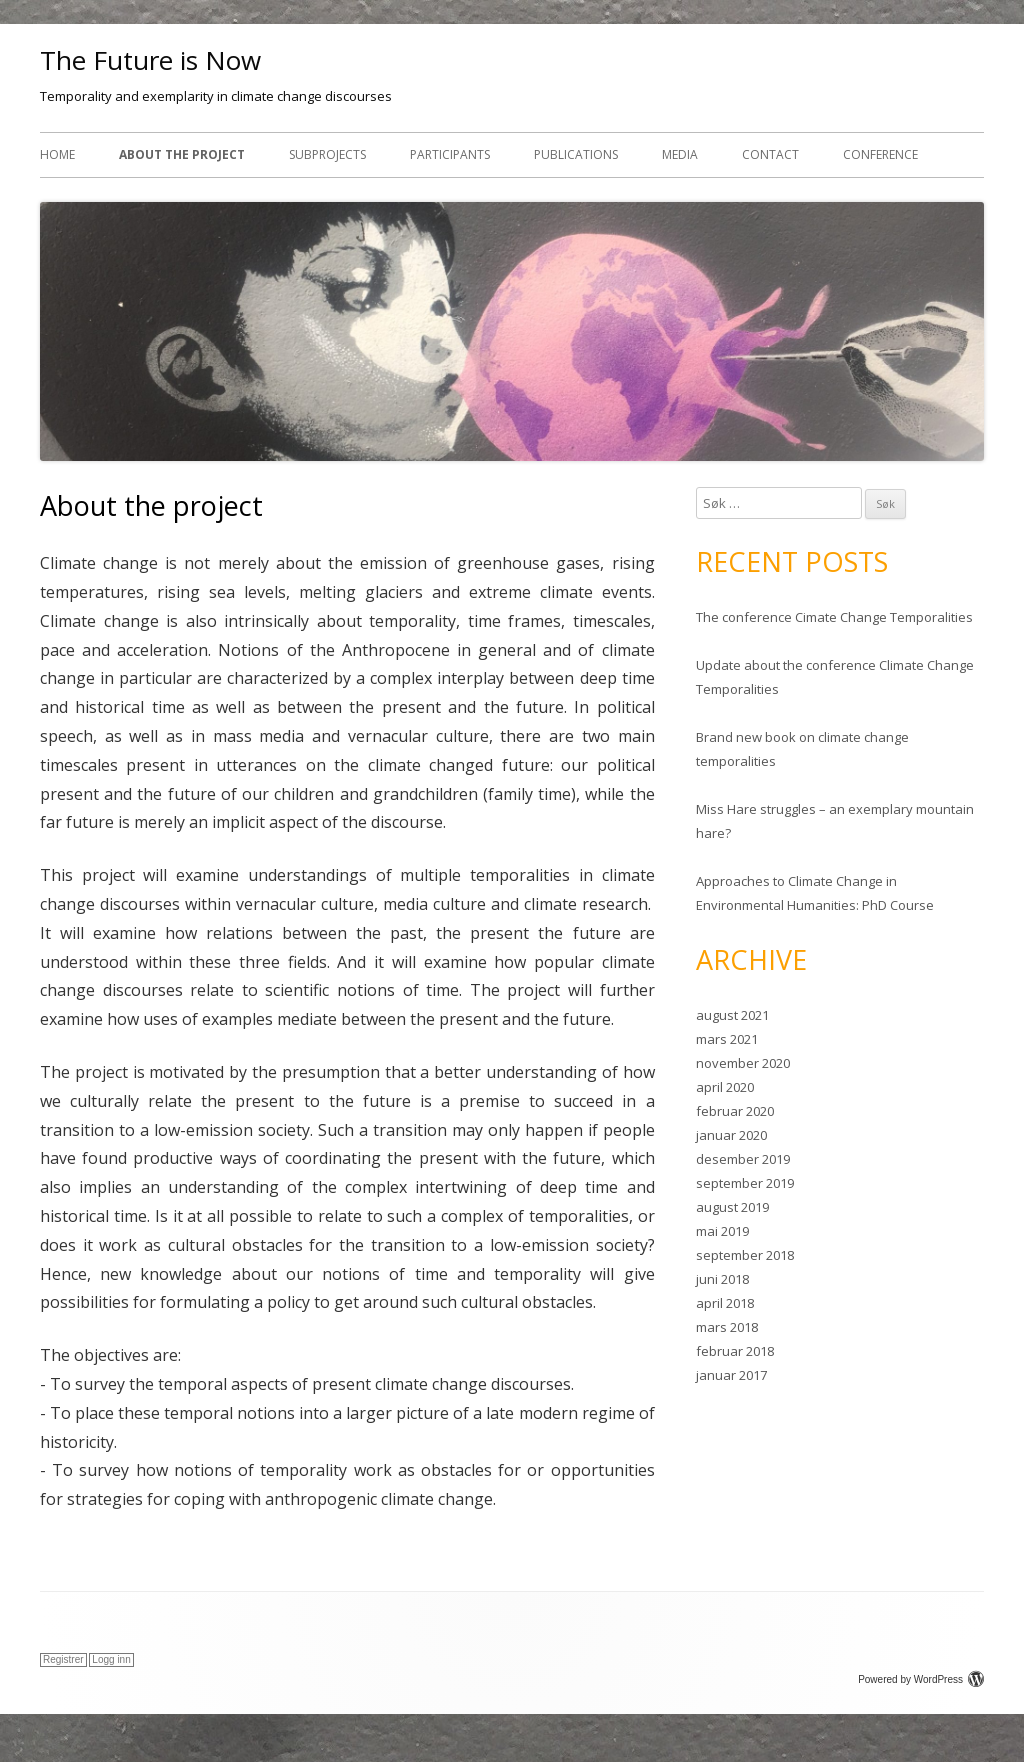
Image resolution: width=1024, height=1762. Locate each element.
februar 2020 (735, 1111)
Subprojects (327, 154)
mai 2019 (722, 1231)
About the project (182, 154)
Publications (576, 154)
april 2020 (725, 1087)
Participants (450, 154)
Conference (880, 154)
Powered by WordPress (921, 1679)
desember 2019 (743, 1159)
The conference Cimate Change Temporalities (834, 617)
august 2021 (732, 1015)
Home (57, 154)
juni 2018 (722, 1279)
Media (680, 154)
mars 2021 (727, 1039)
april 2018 (725, 1303)
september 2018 (745, 1255)
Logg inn (111, 1659)
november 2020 (743, 1063)
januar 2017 (731, 1375)
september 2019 (745, 1183)
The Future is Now (150, 60)
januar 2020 (731, 1135)
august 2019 (732, 1207)
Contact (770, 154)
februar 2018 (735, 1351)
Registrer (63, 1659)
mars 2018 (727, 1327)
